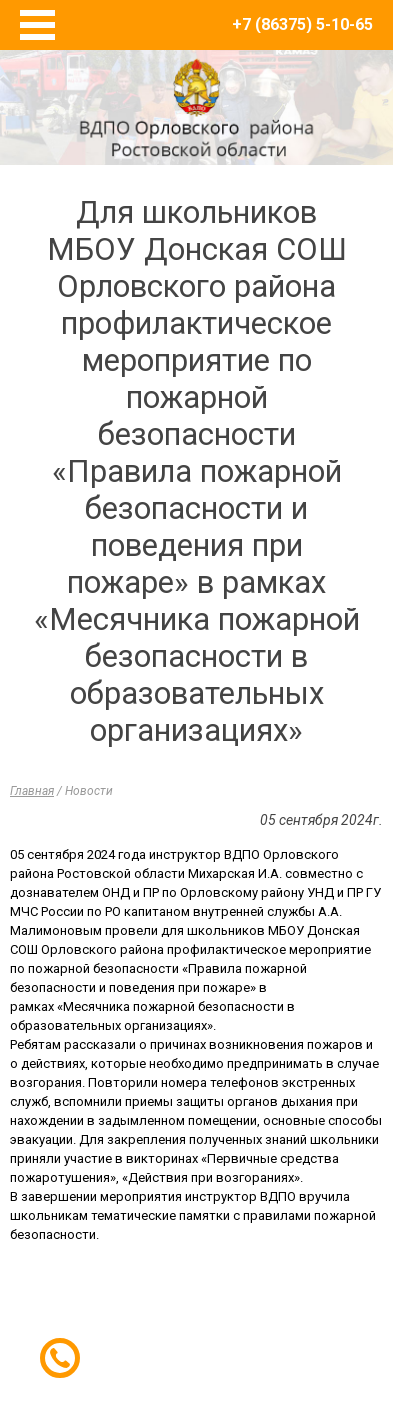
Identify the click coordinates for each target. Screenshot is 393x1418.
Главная (32, 791)
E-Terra (262, 1326)
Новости (89, 791)
